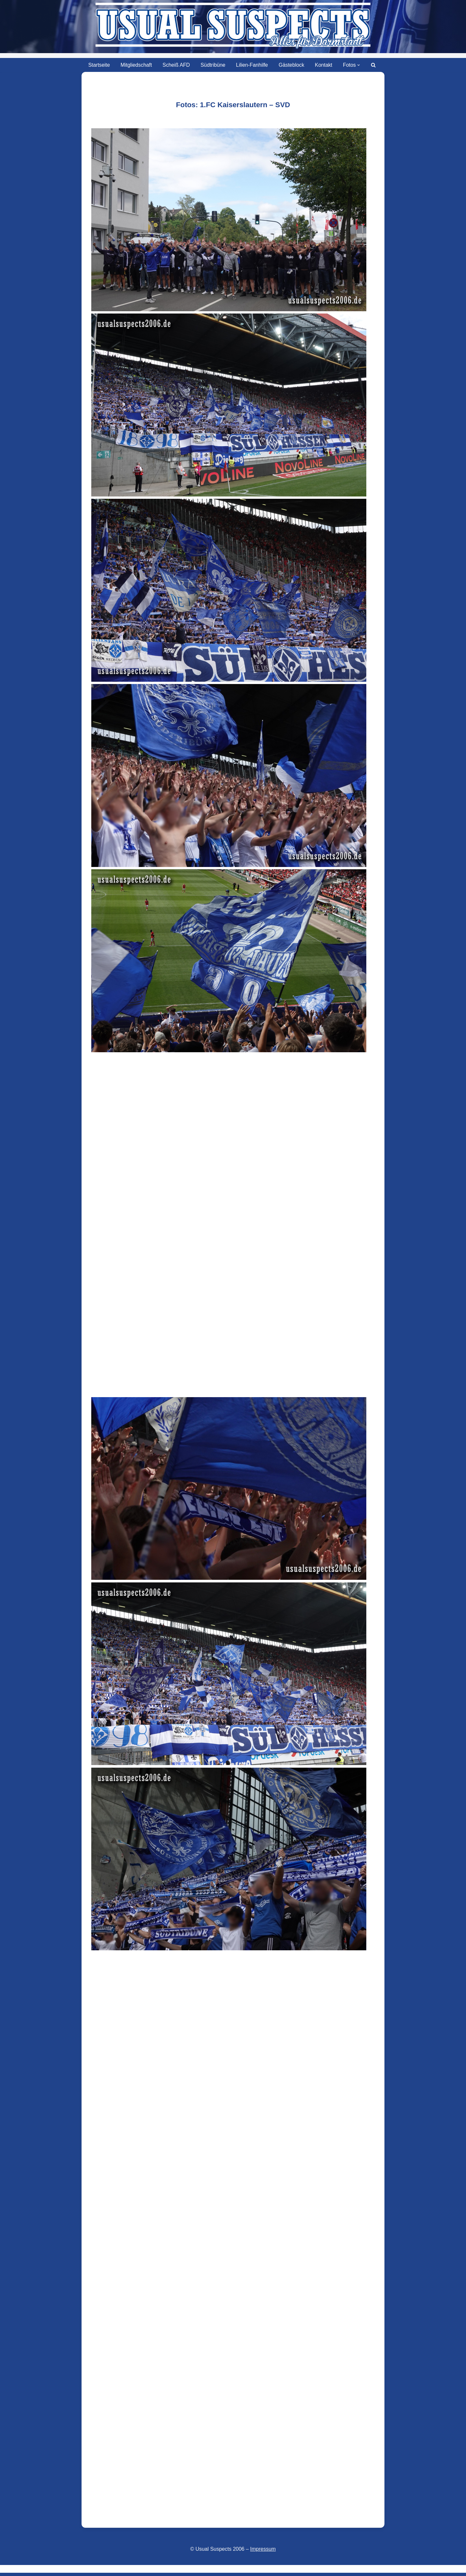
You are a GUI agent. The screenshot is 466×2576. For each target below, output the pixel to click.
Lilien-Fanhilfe (252, 65)
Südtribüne (212, 65)
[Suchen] (374, 65)
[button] (360, 65)
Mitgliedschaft (135, 65)
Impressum (263, 2547)
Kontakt (324, 65)
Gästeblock (292, 65)
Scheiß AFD (176, 65)
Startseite (98, 65)
